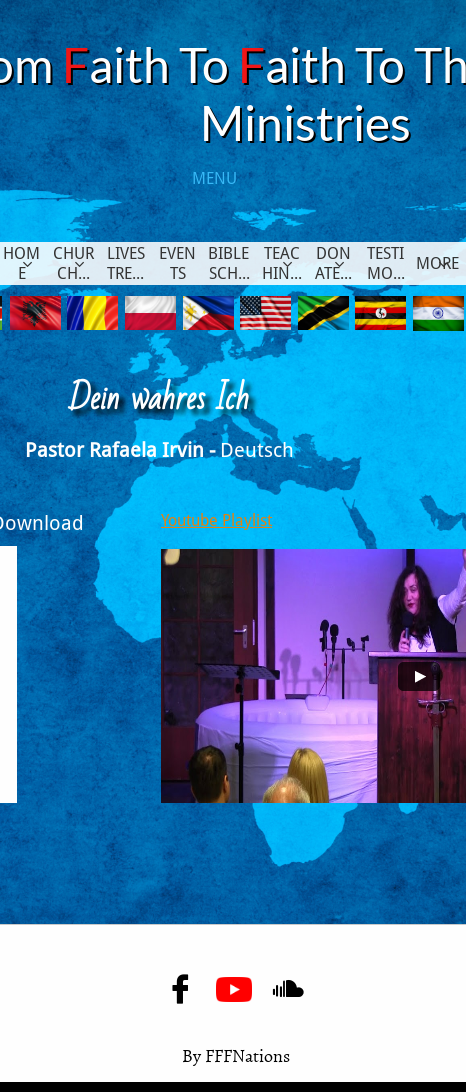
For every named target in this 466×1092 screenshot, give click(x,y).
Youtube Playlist (216, 520)
